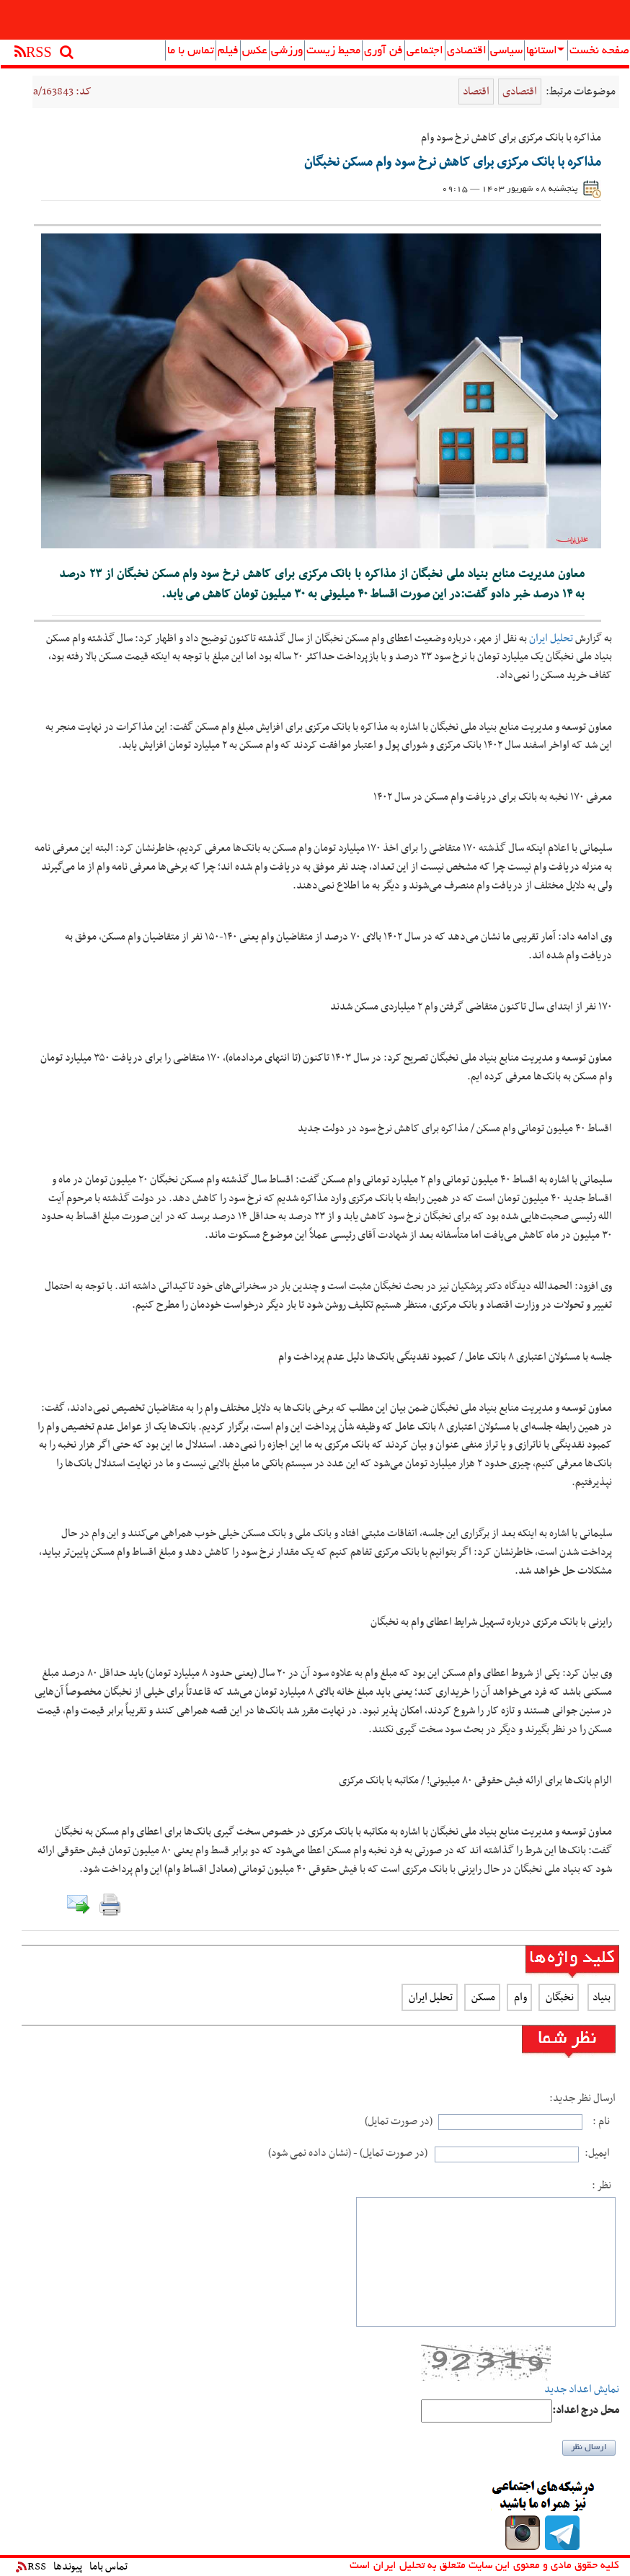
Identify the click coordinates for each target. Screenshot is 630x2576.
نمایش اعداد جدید (581, 2390)
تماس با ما (190, 51)
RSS (31, 2566)
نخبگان (559, 1997)
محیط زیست (333, 51)
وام (519, 1997)
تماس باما (108, 2566)
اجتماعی (425, 51)
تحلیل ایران (551, 638)
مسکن (482, 1997)
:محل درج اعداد (585, 2411)
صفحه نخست (599, 51)
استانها (545, 51)
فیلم (228, 51)
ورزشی (287, 51)
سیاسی (506, 51)
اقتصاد (476, 91)
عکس (254, 51)
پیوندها (67, 2566)
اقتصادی (467, 51)
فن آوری (383, 51)
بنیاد (602, 1997)
